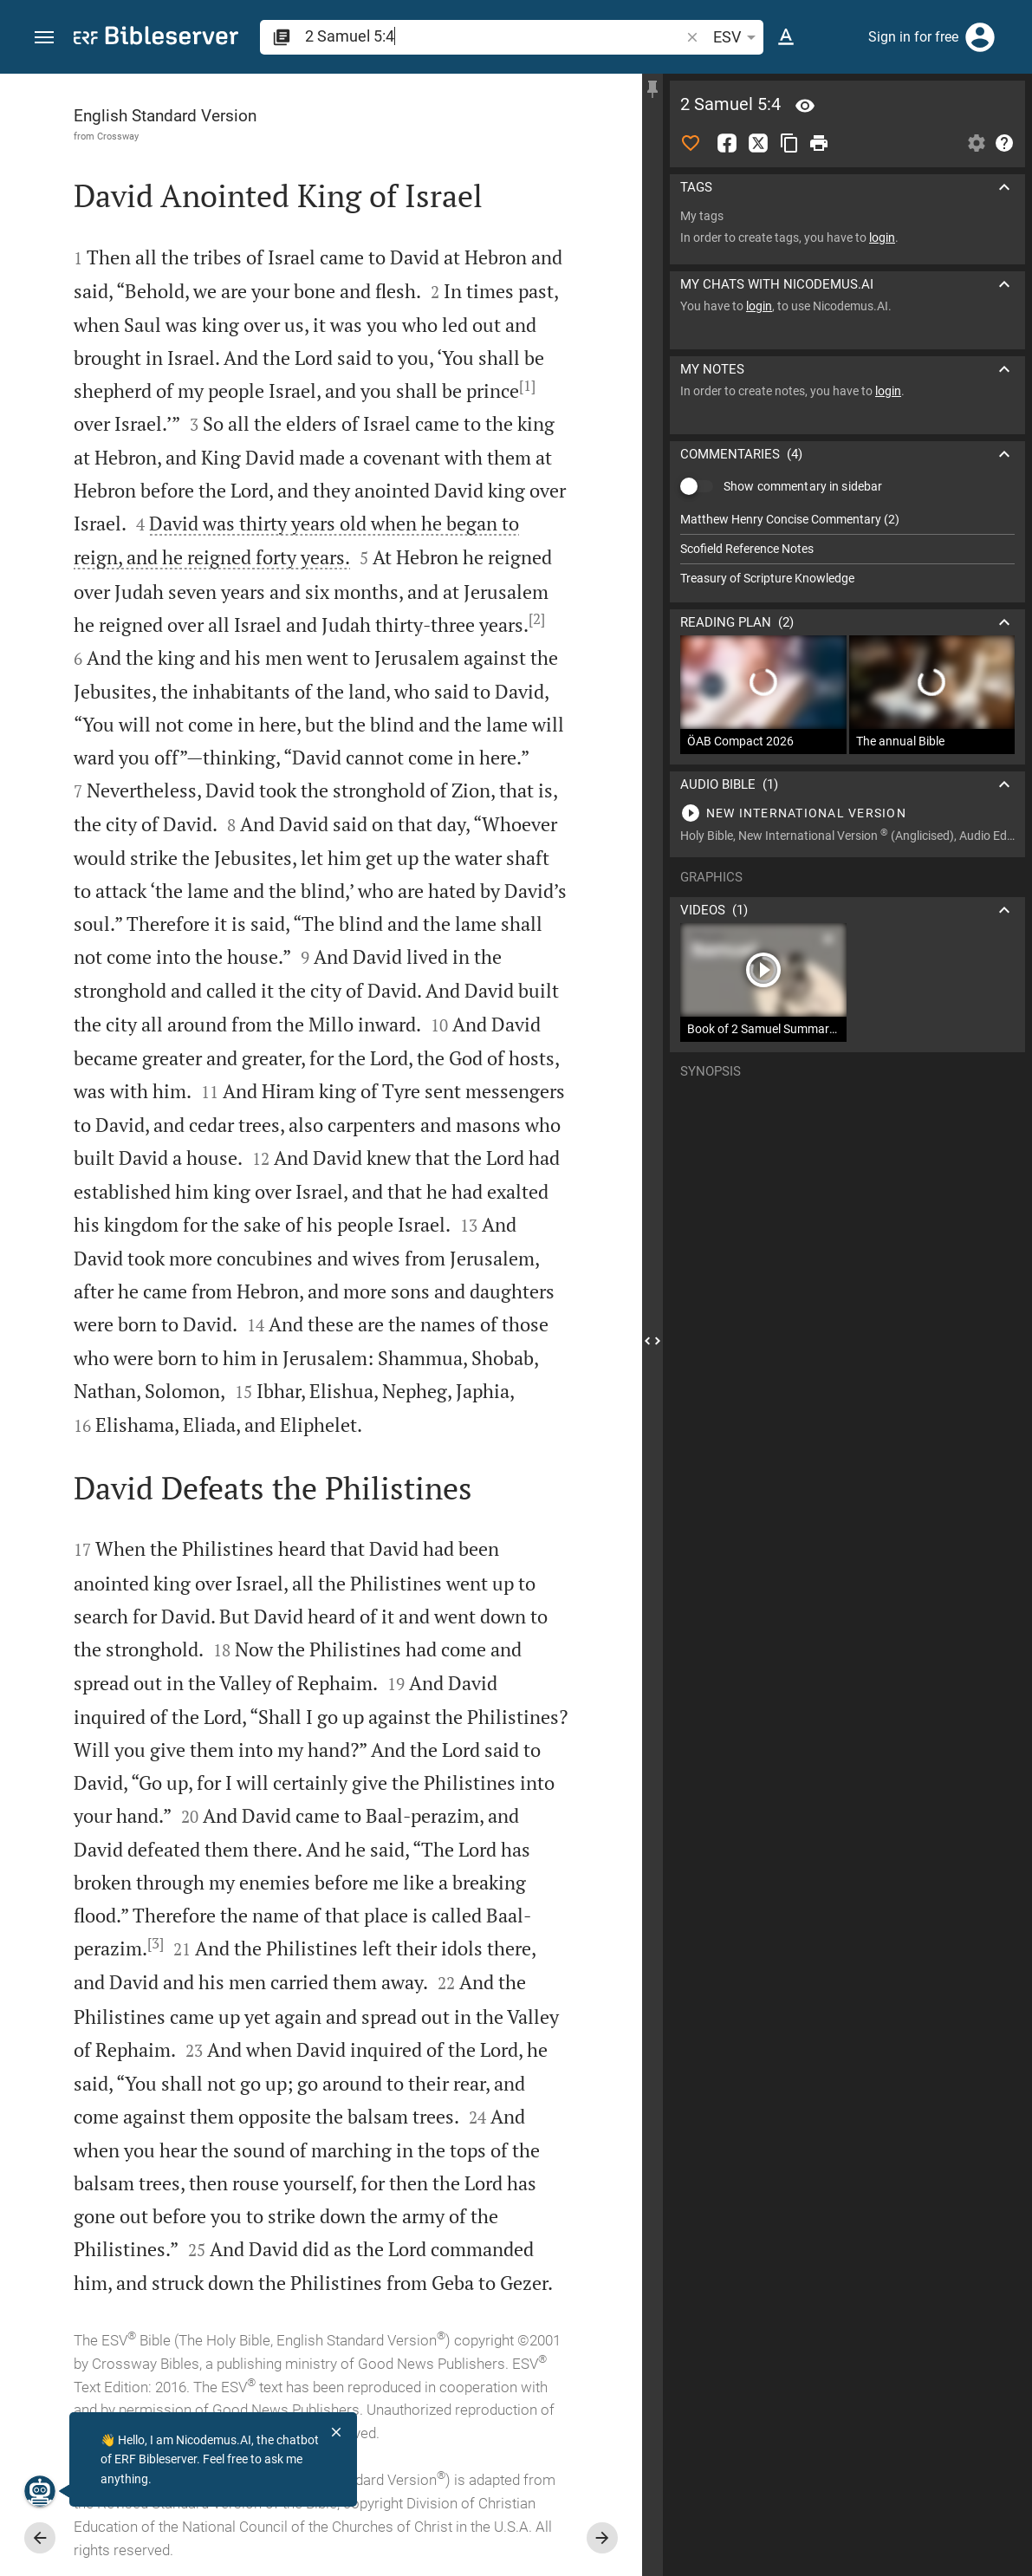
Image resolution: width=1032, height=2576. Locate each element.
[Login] (980, 37)
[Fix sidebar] (652, 89)
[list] (847, 548)
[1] (527, 385)
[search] (494, 36)
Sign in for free (913, 37)
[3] (155, 1943)
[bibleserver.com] (156, 38)
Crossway (118, 136)
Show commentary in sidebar (803, 486)
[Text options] (786, 37)
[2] (537, 618)
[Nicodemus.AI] (39, 2491)
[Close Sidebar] (652, 1340)
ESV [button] (737, 37)
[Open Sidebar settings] (976, 143)
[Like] (690, 143)
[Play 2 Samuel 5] (847, 813)
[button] (44, 37)
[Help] (1004, 143)
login (882, 237)
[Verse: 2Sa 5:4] (805, 106)
